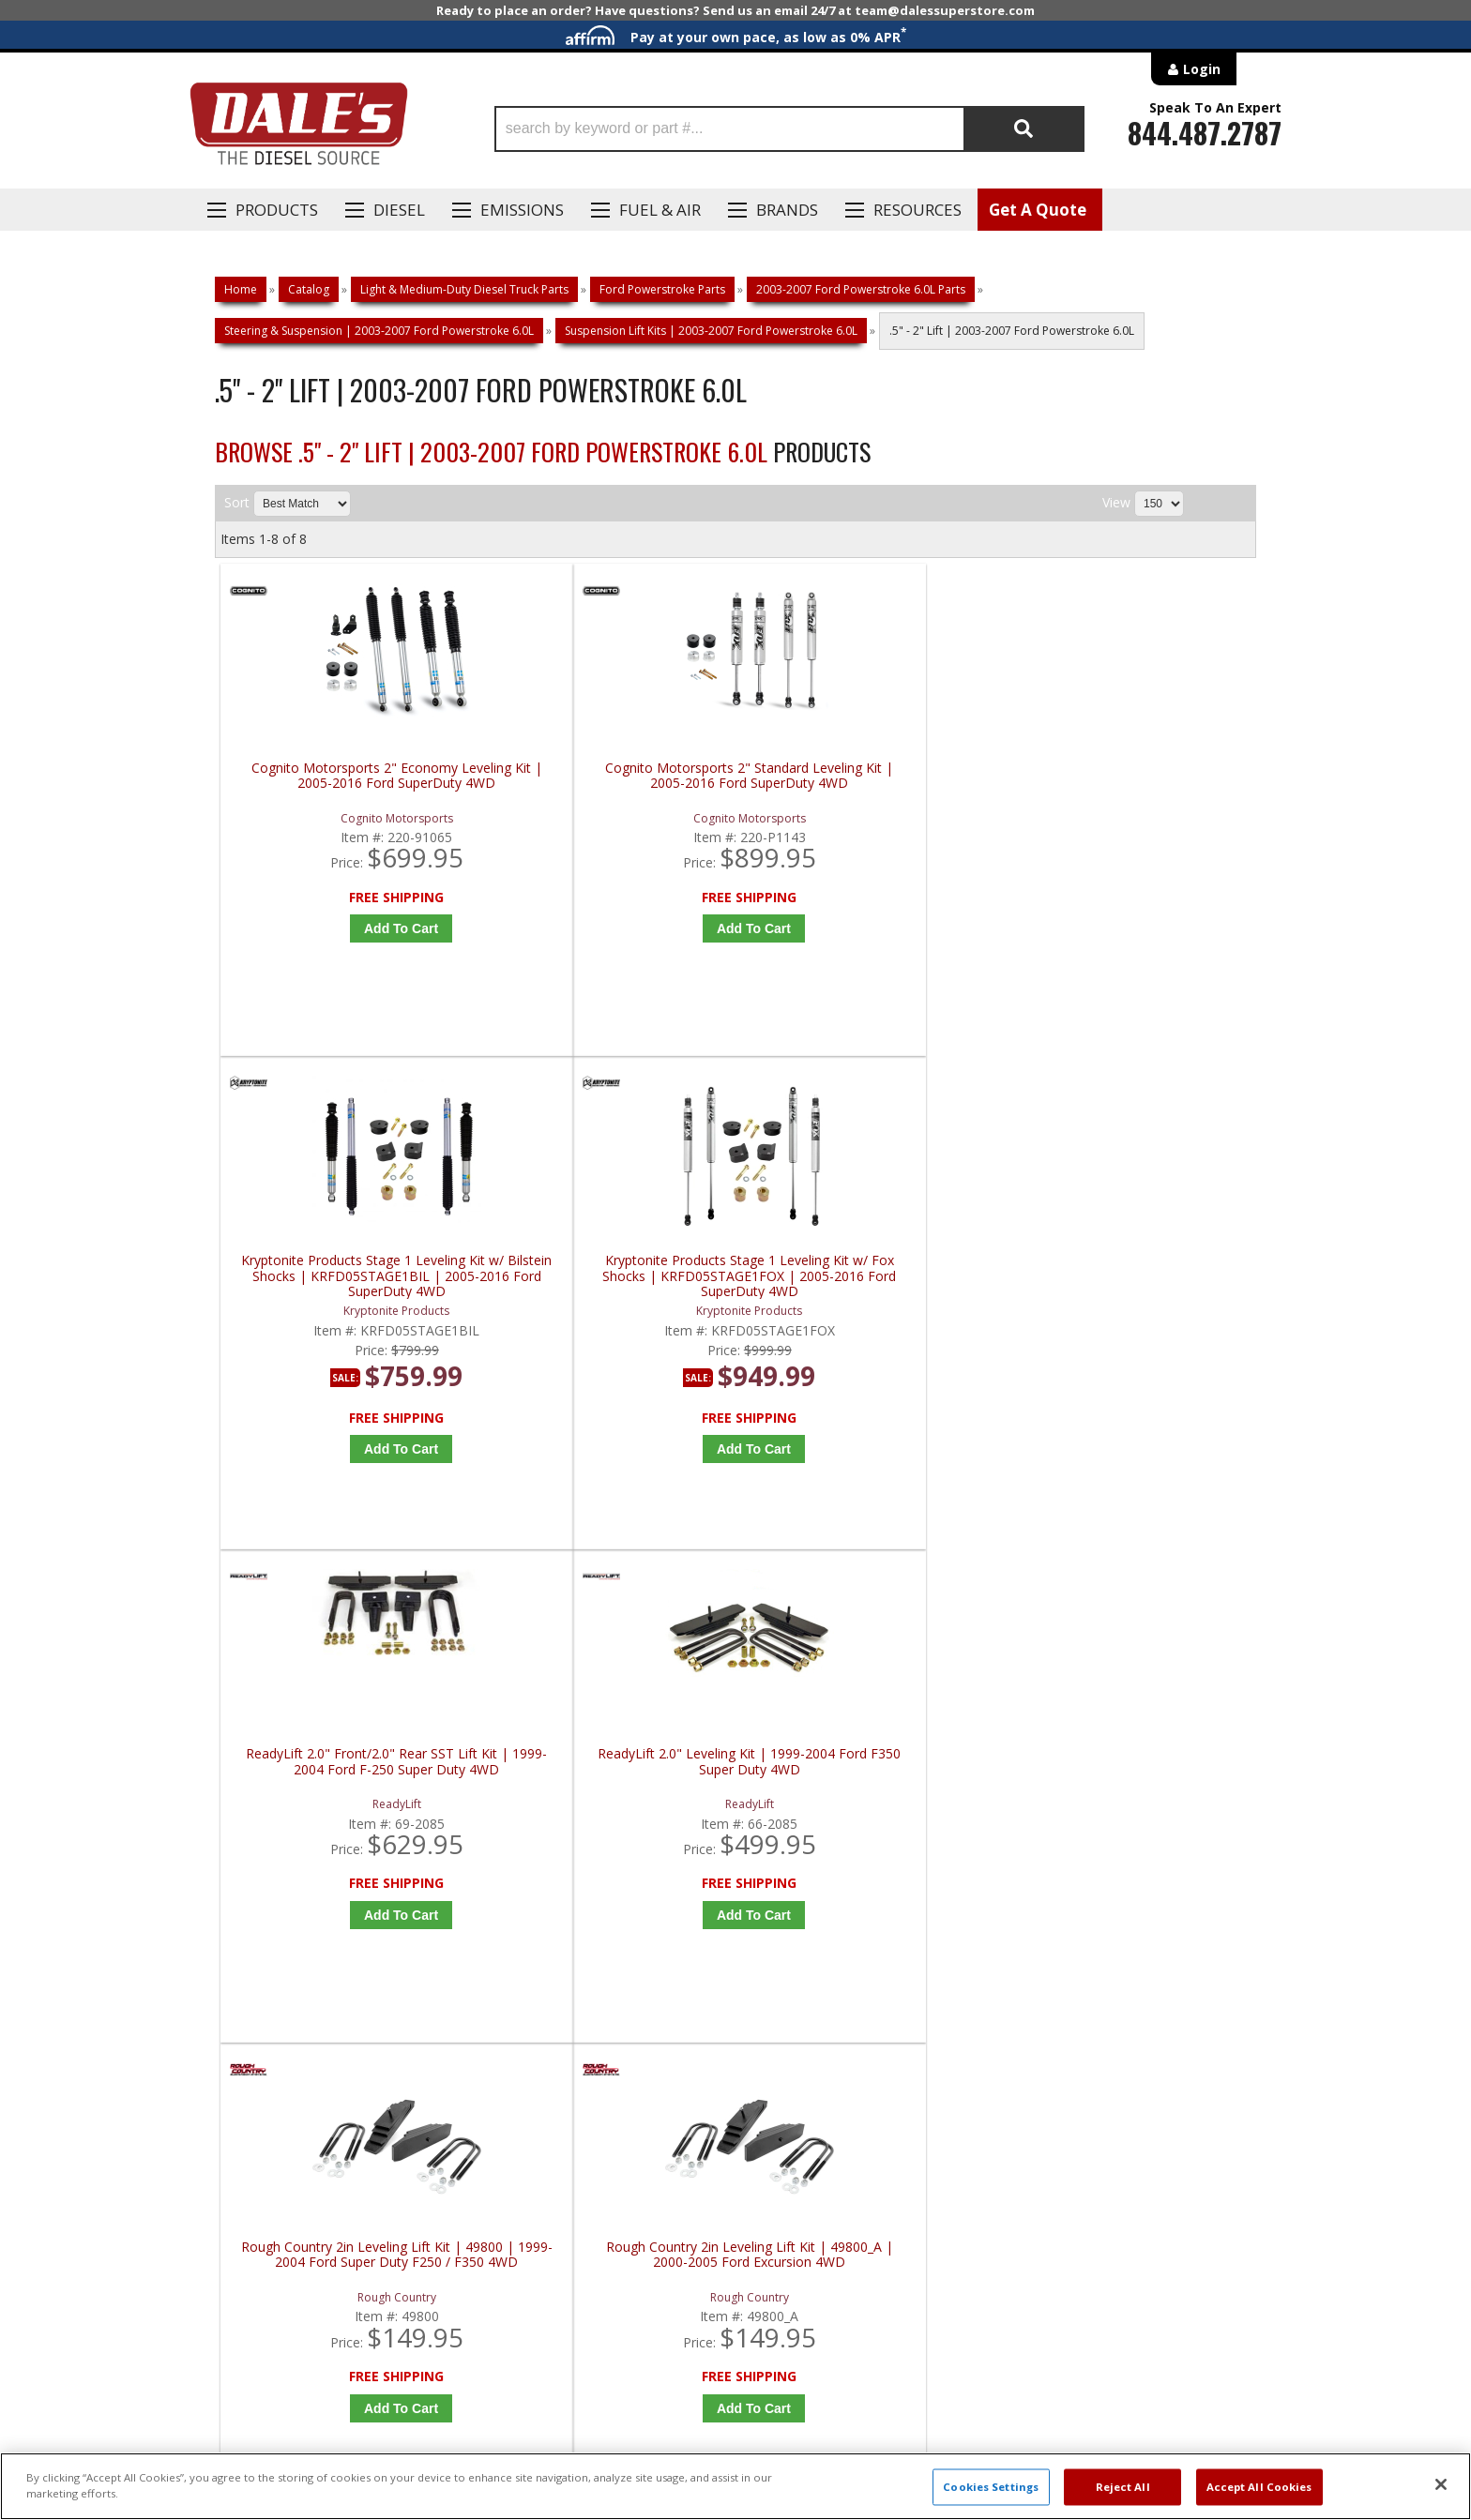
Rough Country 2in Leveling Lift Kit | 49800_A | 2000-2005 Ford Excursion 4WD (1132, 1290)
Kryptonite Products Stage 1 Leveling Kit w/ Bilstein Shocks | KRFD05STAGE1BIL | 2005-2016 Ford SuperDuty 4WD (871, 784)
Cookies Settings (991, 2487)
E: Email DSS (249, 1912)
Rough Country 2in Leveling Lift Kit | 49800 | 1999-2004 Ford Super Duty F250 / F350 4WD (871, 1290)
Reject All (1123, 2487)
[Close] (1441, 2484)
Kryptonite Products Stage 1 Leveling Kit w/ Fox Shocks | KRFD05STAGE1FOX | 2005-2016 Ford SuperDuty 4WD (1132, 784)
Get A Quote (1037, 209)
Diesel (399, 209)
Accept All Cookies (1259, 2487)
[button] (789, 129)
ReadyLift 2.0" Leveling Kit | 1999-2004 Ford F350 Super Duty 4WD (611, 1282)
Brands (787, 209)
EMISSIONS (522, 209)
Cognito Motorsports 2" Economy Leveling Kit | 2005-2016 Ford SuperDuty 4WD (351, 784)
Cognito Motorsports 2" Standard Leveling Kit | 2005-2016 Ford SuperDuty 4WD (611, 784)
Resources (917, 209)
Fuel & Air (660, 209)
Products (276, 209)
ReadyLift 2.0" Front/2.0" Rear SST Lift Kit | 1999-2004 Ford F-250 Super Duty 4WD (351, 1290)
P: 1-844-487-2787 (273, 1858)
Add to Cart (355, 928)
